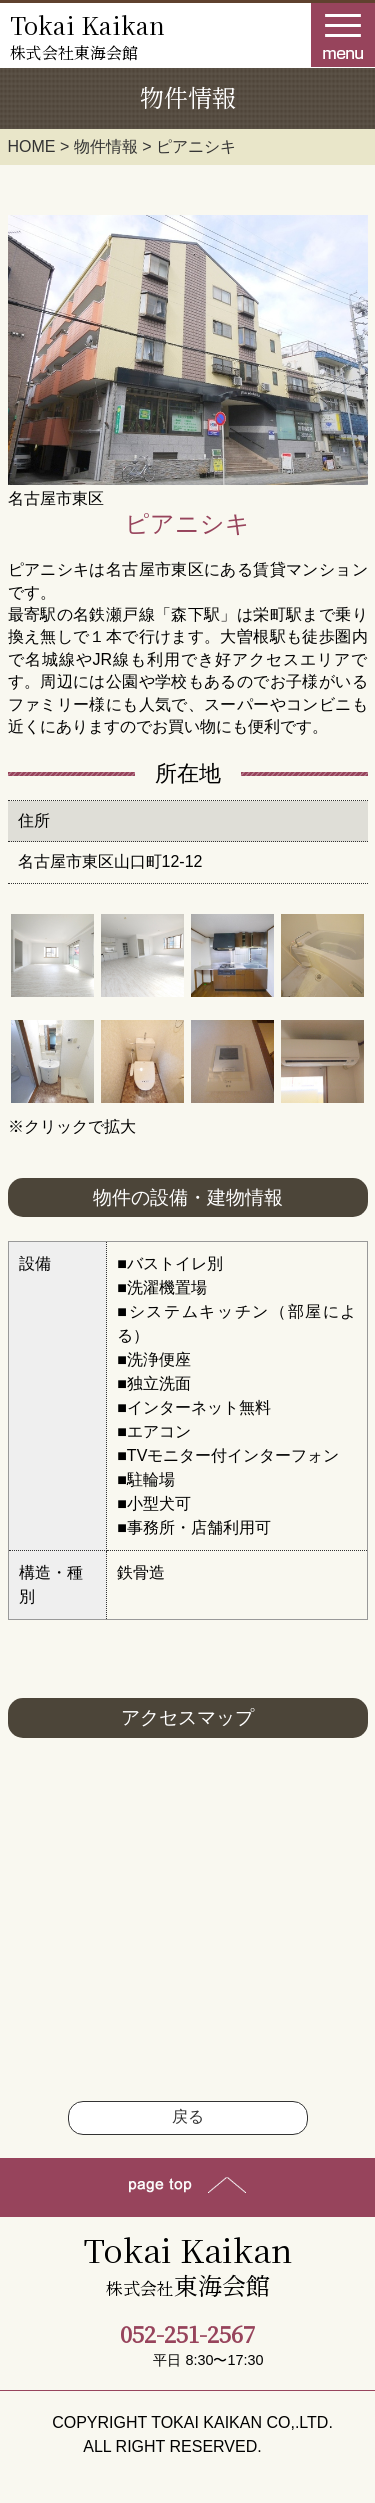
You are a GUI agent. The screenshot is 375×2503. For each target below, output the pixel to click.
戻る (188, 2116)
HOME (32, 146)
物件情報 (106, 146)
